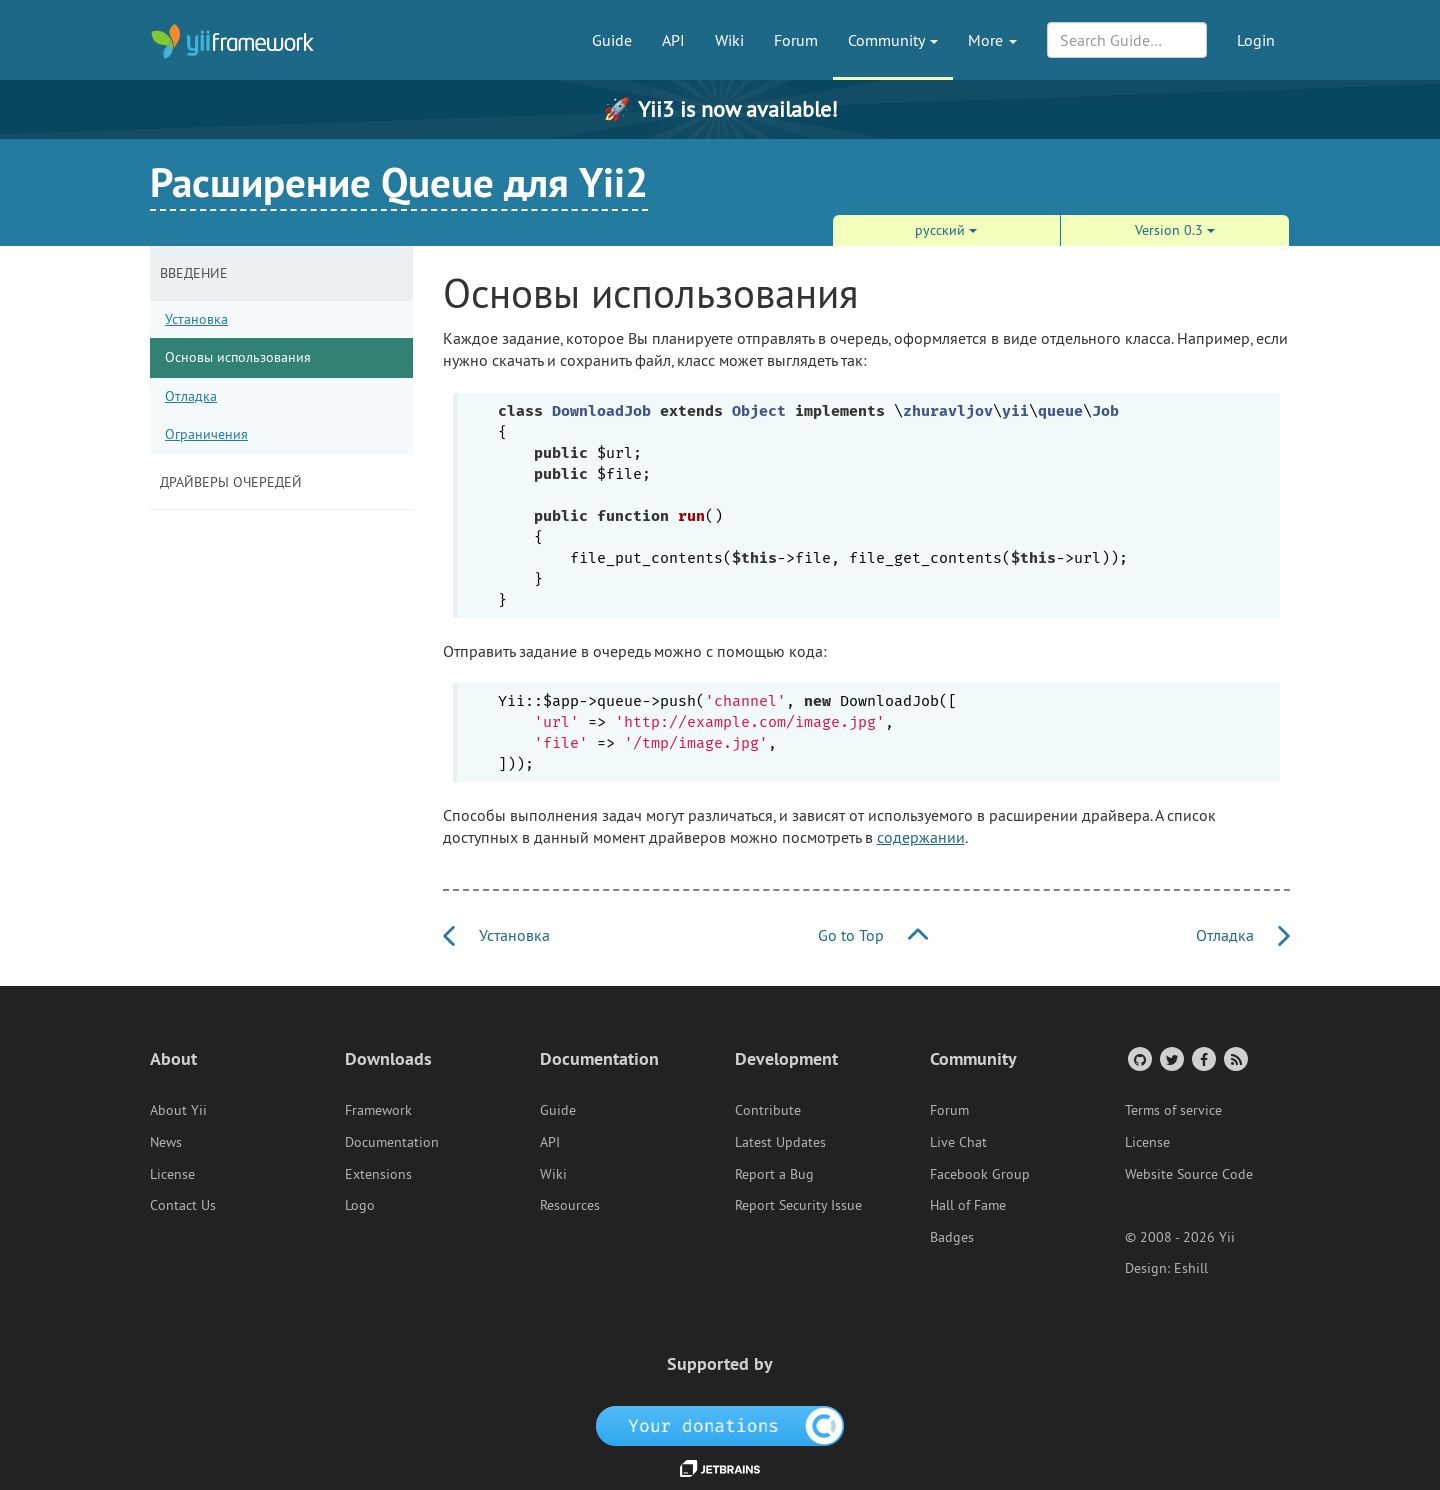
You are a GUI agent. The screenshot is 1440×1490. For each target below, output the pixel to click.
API (673, 40)
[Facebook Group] (1202, 1058)
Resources (570, 1205)
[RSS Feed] (1234, 1058)
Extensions (378, 1174)
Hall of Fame (968, 1205)
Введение (194, 273)
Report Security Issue (798, 1205)
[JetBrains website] (720, 1467)
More (992, 40)
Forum (796, 40)
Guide (612, 40)
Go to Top (873, 935)
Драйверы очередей (231, 482)
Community (893, 40)
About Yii (178, 1110)
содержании (921, 837)
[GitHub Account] (1138, 1058)
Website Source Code (1189, 1174)
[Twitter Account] (1170, 1058)
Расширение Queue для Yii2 (399, 182)
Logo (360, 1205)
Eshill (1191, 1268)
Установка (196, 319)
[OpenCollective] (720, 1425)
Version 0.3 (1175, 230)
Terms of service (1173, 1110)
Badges (952, 1237)
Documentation (392, 1142)
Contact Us (183, 1205)
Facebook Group (980, 1174)
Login (1256, 40)
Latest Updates (780, 1142)
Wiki (729, 40)
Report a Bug (774, 1174)
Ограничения (206, 434)
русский (946, 230)
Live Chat (958, 1142)
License (172, 1174)
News (166, 1142)
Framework (378, 1110)
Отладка (191, 396)
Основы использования (238, 357)
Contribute (768, 1110)
